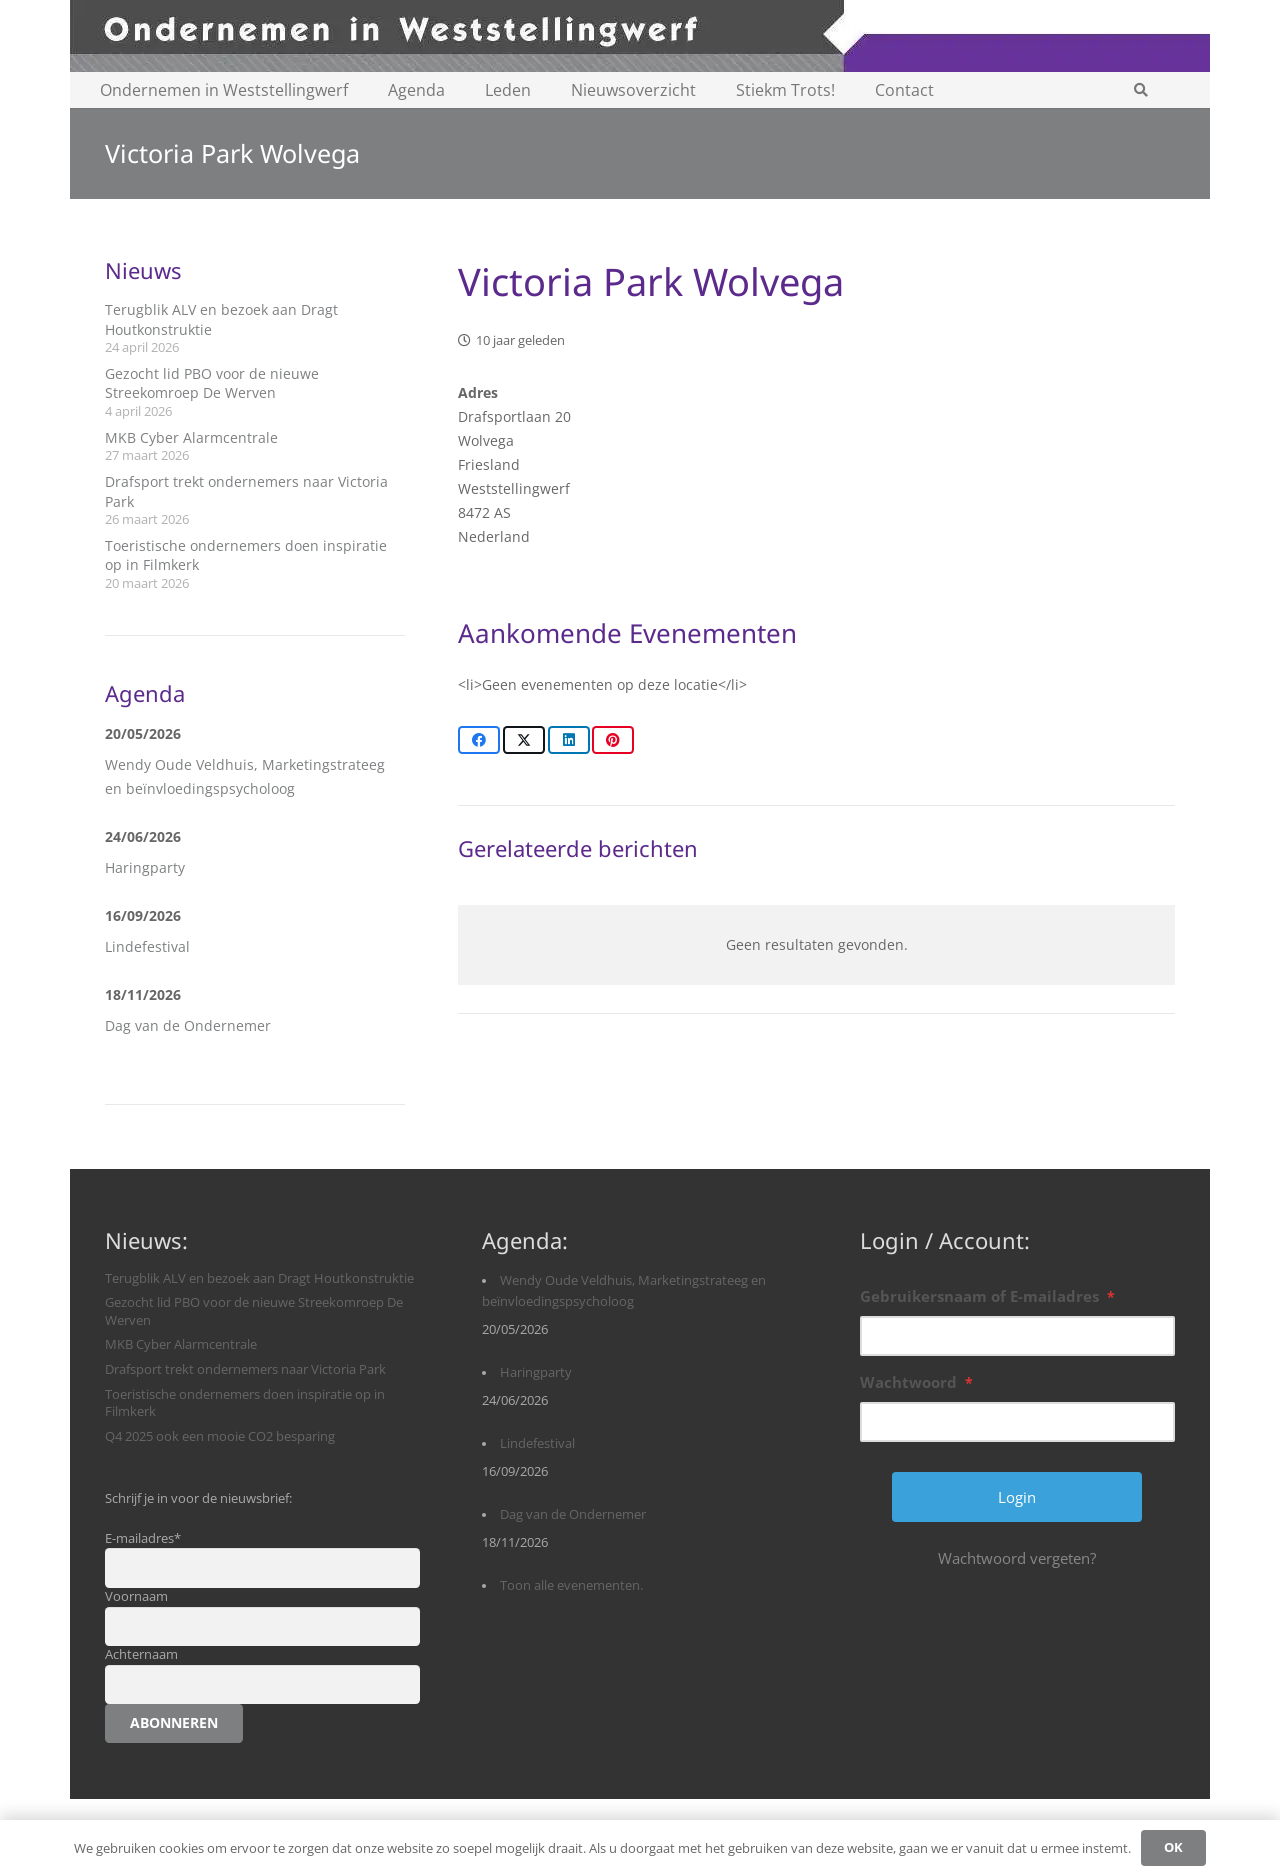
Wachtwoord (916, 1382)
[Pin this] (613, 740)
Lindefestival (147, 946)
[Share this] (479, 740)
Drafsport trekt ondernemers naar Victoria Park (245, 1369)
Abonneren (174, 1722)
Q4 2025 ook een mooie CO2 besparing (220, 1436)
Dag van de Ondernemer (188, 1025)
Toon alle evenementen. (571, 1585)
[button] (1140, 90)
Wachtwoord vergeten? (1017, 1558)
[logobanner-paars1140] (640, 36)
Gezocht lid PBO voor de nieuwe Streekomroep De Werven (212, 383)
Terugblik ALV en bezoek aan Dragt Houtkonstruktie (259, 1278)
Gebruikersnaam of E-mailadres (987, 1296)
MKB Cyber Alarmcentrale (191, 437)
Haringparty (145, 867)
